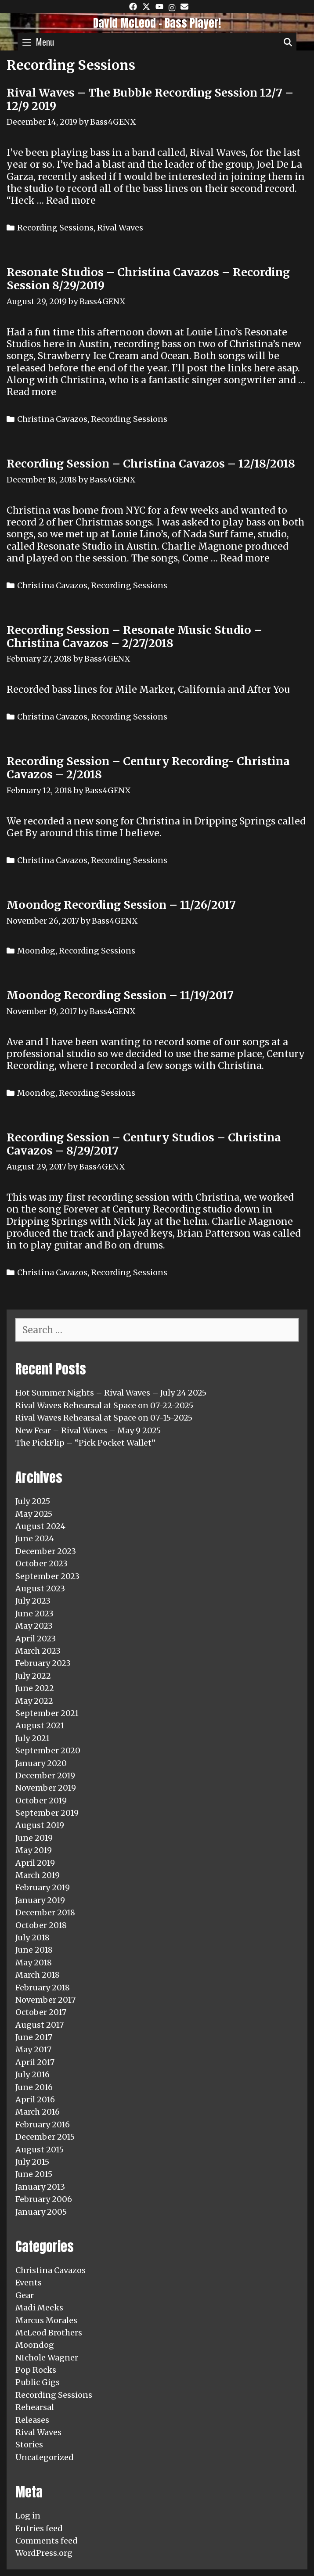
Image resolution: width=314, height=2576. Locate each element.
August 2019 (39, 1825)
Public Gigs (37, 2382)
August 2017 (39, 2025)
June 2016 (34, 2087)
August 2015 (39, 2149)
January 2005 (41, 2212)
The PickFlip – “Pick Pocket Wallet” (85, 1443)
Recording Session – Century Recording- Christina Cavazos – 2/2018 (148, 767)
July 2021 (32, 1738)
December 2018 (45, 1912)
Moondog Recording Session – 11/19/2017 (120, 995)
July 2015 (32, 2162)
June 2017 (33, 2037)
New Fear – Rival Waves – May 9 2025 (88, 1430)
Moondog (36, 951)
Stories (29, 2444)
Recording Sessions (55, 228)
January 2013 (40, 2187)
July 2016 (32, 2074)
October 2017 (40, 2012)
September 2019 (47, 1813)
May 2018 (33, 1962)
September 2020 (47, 1750)
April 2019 (35, 1863)
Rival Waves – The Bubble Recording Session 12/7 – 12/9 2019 (150, 99)
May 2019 (33, 1850)
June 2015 (33, 2174)
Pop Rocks (35, 2370)
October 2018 (41, 1925)
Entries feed (39, 2528)
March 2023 (38, 1651)
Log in (27, 2516)
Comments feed (46, 2541)
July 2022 (33, 1676)
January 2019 (40, 1900)
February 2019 (42, 1887)
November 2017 (45, 2000)
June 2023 (34, 1613)
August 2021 (39, 1725)
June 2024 (34, 1538)
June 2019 (34, 1838)
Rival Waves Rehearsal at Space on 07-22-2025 (104, 1405)
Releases (32, 2420)
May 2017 (33, 2049)
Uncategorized (44, 2457)
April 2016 (35, 2099)
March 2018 (37, 1975)
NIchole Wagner (46, 2358)
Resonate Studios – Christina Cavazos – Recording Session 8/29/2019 (148, 278)
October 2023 (41, 1563)
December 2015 (45, 2137)
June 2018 (34, 1950)
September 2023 (47, 1576)
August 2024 (40, 1526)
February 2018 (42, 1987)
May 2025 (33, 1514)
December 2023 (45, 1551)
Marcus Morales (46, 2320)
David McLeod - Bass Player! (157, 23)
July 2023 (33, 1601)
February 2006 (43, 2199)
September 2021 (47, 1713)
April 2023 (35, 1638)
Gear (24, 2295)
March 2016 (37, 2112)
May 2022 (34, 1701)
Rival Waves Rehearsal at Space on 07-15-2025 (103, 1418)
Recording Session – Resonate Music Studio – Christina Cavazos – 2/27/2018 (134, 636)
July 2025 (32, 1501)
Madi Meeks (39, 2308)
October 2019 (41, 1800)
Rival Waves (120, 228)
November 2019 (45, 1788)
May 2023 (34, 1626)
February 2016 (42, 2124)
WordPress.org (43, 2553)
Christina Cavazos (52, 419)
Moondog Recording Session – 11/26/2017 (121, 905)
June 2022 (34, 1688)
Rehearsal (34, 2407)
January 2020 (41, 1763)
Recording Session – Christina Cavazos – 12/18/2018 (151, 464)
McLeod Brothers (48, 2333)
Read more (71, 200)
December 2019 (45, 1775)
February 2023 (43, 1663)
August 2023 (40, 1588)
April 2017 (34, 2062)
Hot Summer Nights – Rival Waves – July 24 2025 (110, 1393)
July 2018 (32, 1937)
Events (28, 2282)
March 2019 (37, 1875)
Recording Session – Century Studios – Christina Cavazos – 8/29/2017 (144, 1144)
